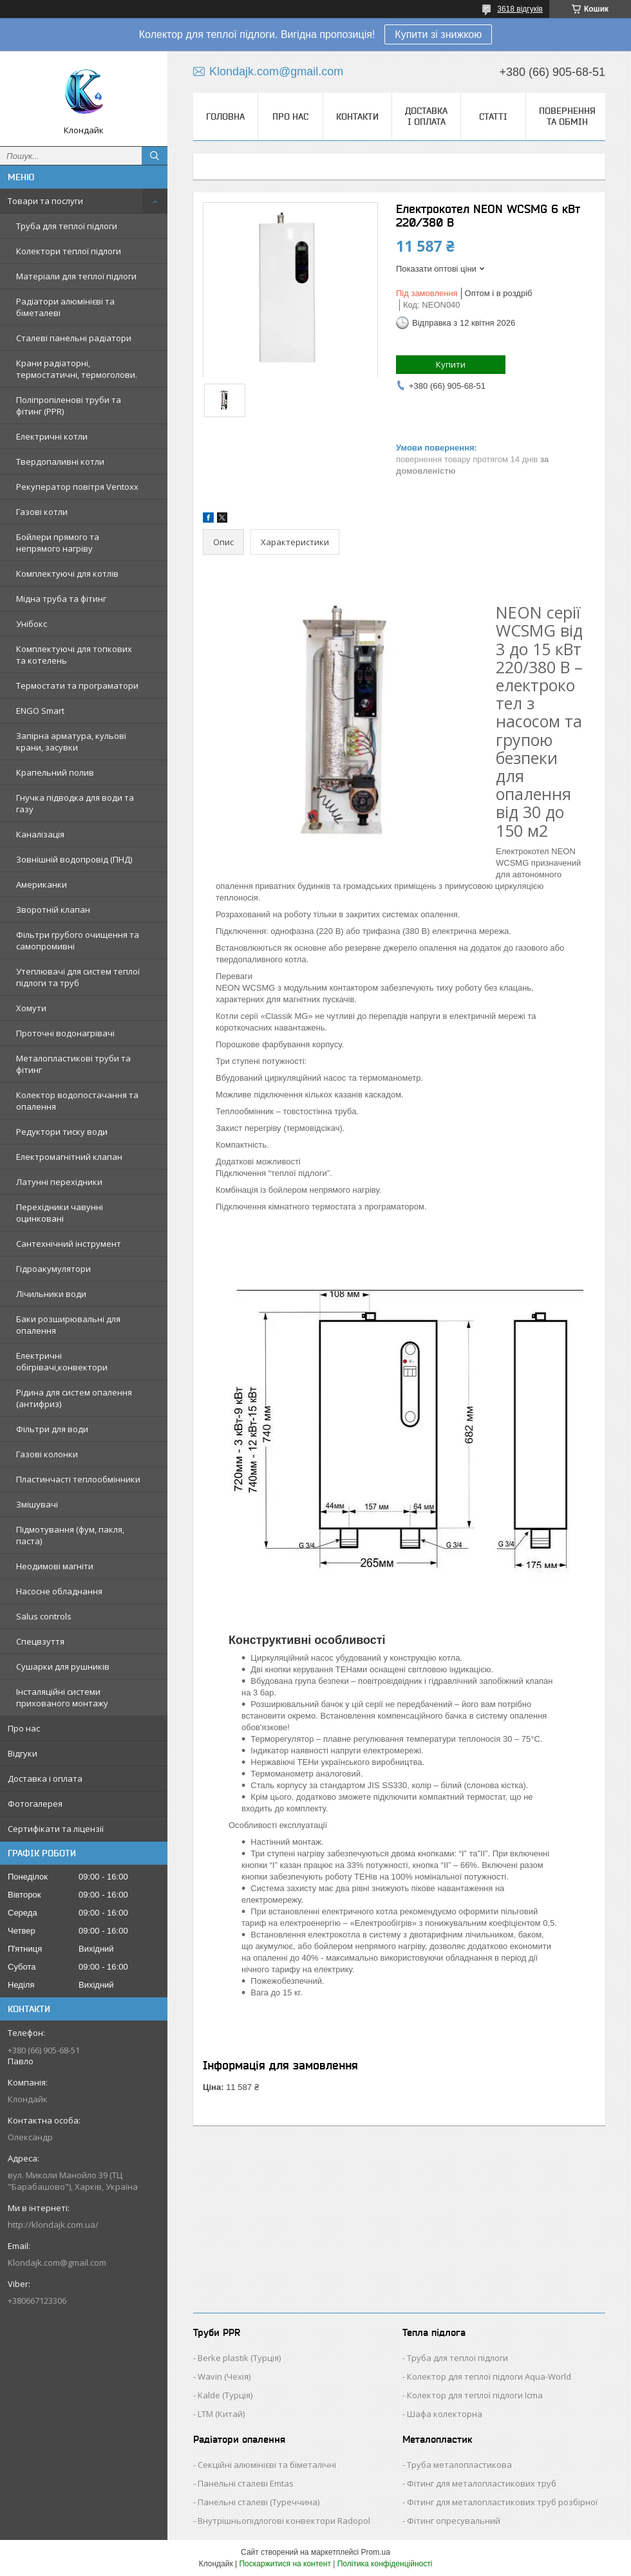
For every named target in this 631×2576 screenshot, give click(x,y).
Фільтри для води (52, 1429)
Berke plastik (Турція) (239, 2358)
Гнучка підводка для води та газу (75, 803)
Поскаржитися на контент (284, 2563)
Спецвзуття (40, 1641)
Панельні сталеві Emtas (246, 2483)
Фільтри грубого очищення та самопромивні (77, 940)
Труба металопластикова (459, 2464)
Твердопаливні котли (60, 461)
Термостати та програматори (77, 685)
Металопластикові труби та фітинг (73, 1064)
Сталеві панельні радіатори (73, 338)
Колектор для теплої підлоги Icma (475, 2395)
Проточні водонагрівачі (65, 1033)
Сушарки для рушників (62, 1666)
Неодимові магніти (54, 1566)
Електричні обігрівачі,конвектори (62, 1361)
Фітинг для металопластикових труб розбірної (502, 2502)
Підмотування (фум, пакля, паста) (70, 1535)
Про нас (24, 1728)
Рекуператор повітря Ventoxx (77, 486)
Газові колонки (47, 1454)
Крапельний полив (55, 772)
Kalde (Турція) (225, 2395)
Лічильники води (51, 1294)
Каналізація (40, 834)
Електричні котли (52, 436)
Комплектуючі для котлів (67, 573)
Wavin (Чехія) (224, 2376)
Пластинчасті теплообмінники (78, 1479)
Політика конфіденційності (385, 2563)
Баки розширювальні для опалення (68, 1324)
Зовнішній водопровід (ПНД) (74, 859)
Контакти (357, 116)
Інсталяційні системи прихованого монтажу (62, 1697)
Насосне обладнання (59, 1591)
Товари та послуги (45, 201)
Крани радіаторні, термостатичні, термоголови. (76, 368)
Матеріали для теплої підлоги (76, 276)
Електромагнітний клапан (69, 1156)
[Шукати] (154, 155)
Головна (225, 116)
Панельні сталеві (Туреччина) (258, 2502)
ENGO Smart (40, 710)
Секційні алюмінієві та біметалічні (267, 2464)
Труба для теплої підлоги (66, 226)
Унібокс (31, 624)
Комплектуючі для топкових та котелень (74, 654)
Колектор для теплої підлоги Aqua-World (489, 2376)
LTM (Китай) (221, 2414)
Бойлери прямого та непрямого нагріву (57, 542)
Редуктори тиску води (62, 1131)
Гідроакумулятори (53, 1268)
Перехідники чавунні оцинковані (59, 1212)
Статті (493, 116)
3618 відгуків (520, 9)
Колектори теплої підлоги (68, 251)
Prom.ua (375, 2552)
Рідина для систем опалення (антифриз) (74, 1398)
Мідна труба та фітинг (61, 598)
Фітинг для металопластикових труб (481, 2483)
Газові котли (42, 512)
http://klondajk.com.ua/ (53, 2224)
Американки (41, 884)
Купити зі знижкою (438, 34)
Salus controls (43, 1616)
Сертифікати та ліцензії (56, 1828)
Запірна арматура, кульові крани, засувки (71, 741)
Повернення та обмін (567, 116)
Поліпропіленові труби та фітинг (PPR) (68, 405)
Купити (451, 364)
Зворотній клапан (53, 909)
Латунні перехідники (59, 1182)
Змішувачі (37, 1504)
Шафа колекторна (444, 2414)
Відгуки (22, 1753)
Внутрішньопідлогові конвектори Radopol (284, 2520)
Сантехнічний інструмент (68, 1243)
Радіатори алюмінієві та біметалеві (65, 307)
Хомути (31, 1008)
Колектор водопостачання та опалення (77, 1100)
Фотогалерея (35, 1803)
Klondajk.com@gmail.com (57, 2262)
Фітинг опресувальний (453, 2520)
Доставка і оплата (45, 1778)
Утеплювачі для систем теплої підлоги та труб (78, 977)
